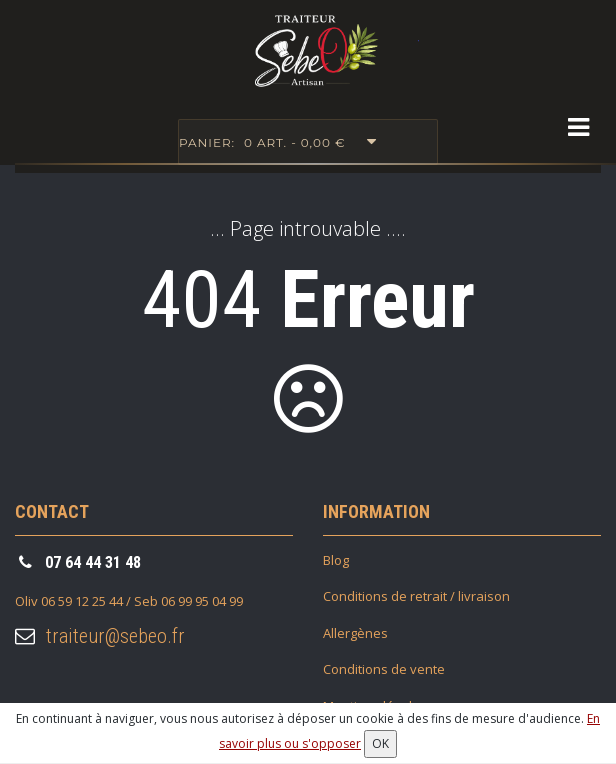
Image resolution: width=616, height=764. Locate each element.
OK (380, 743)
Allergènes (355, 633)
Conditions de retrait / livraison (416, 596)
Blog (336, 560)
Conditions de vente (384, 669)
